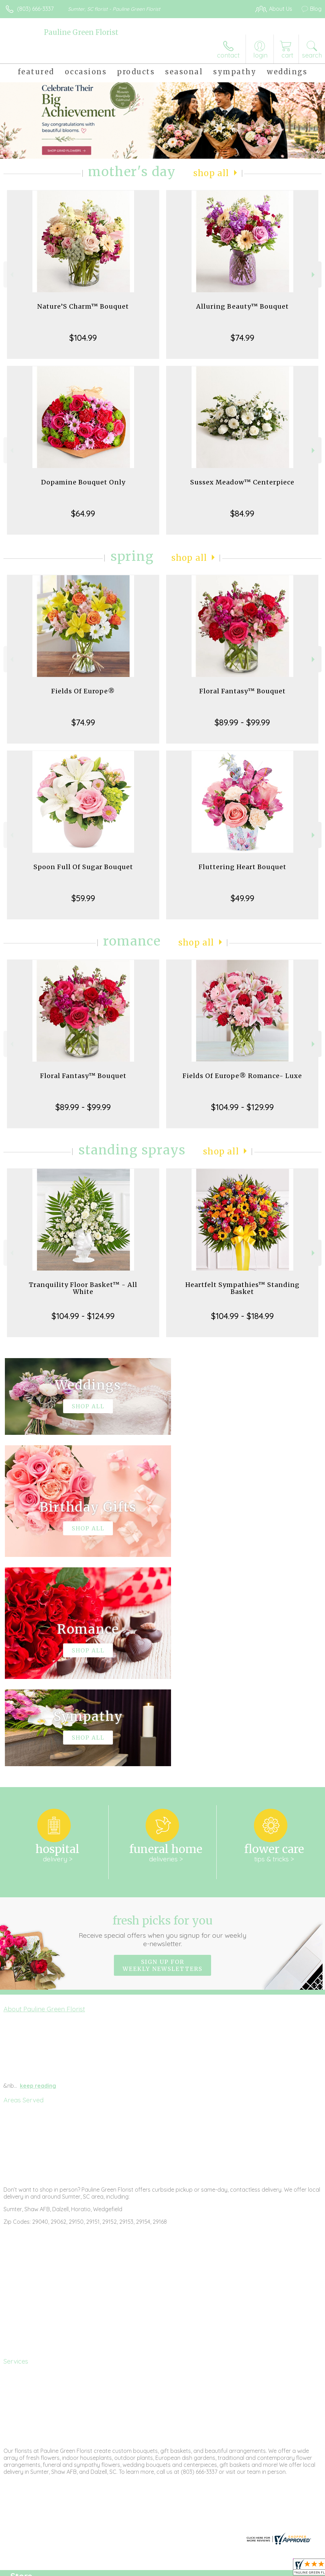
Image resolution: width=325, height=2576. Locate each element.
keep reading (38, 1876)
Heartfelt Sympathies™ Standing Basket (242, 1288)
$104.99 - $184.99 (242, 1316)
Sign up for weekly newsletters (162, 1756)
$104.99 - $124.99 (83, 1316)
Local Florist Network (253, 2569)
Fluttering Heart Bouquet (242, 867)
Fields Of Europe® (83, 691)
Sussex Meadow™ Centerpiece (242, 482)
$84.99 (242, 513)
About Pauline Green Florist (44, 1799)
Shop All (211, 173)
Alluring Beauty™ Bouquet (242, 306)
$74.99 (242, 337)
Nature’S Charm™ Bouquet (83, 306)
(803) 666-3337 (35, 8)
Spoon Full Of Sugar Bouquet (83, 867)
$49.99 (242, 898)
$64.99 (83, 513)
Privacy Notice (203, 2569)
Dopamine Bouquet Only (83, 482)
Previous (10, 275)
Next (314, 275)
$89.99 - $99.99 (242, 722)
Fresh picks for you (162, 1721)
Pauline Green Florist (81, 32)
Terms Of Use (162, 2569)
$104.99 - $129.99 (242, 1107)
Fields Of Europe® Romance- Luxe (242, 1076)
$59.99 (83, 898)
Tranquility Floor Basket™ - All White (83, 1288)
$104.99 (83, 337)
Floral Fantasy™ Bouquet (242, 691)
